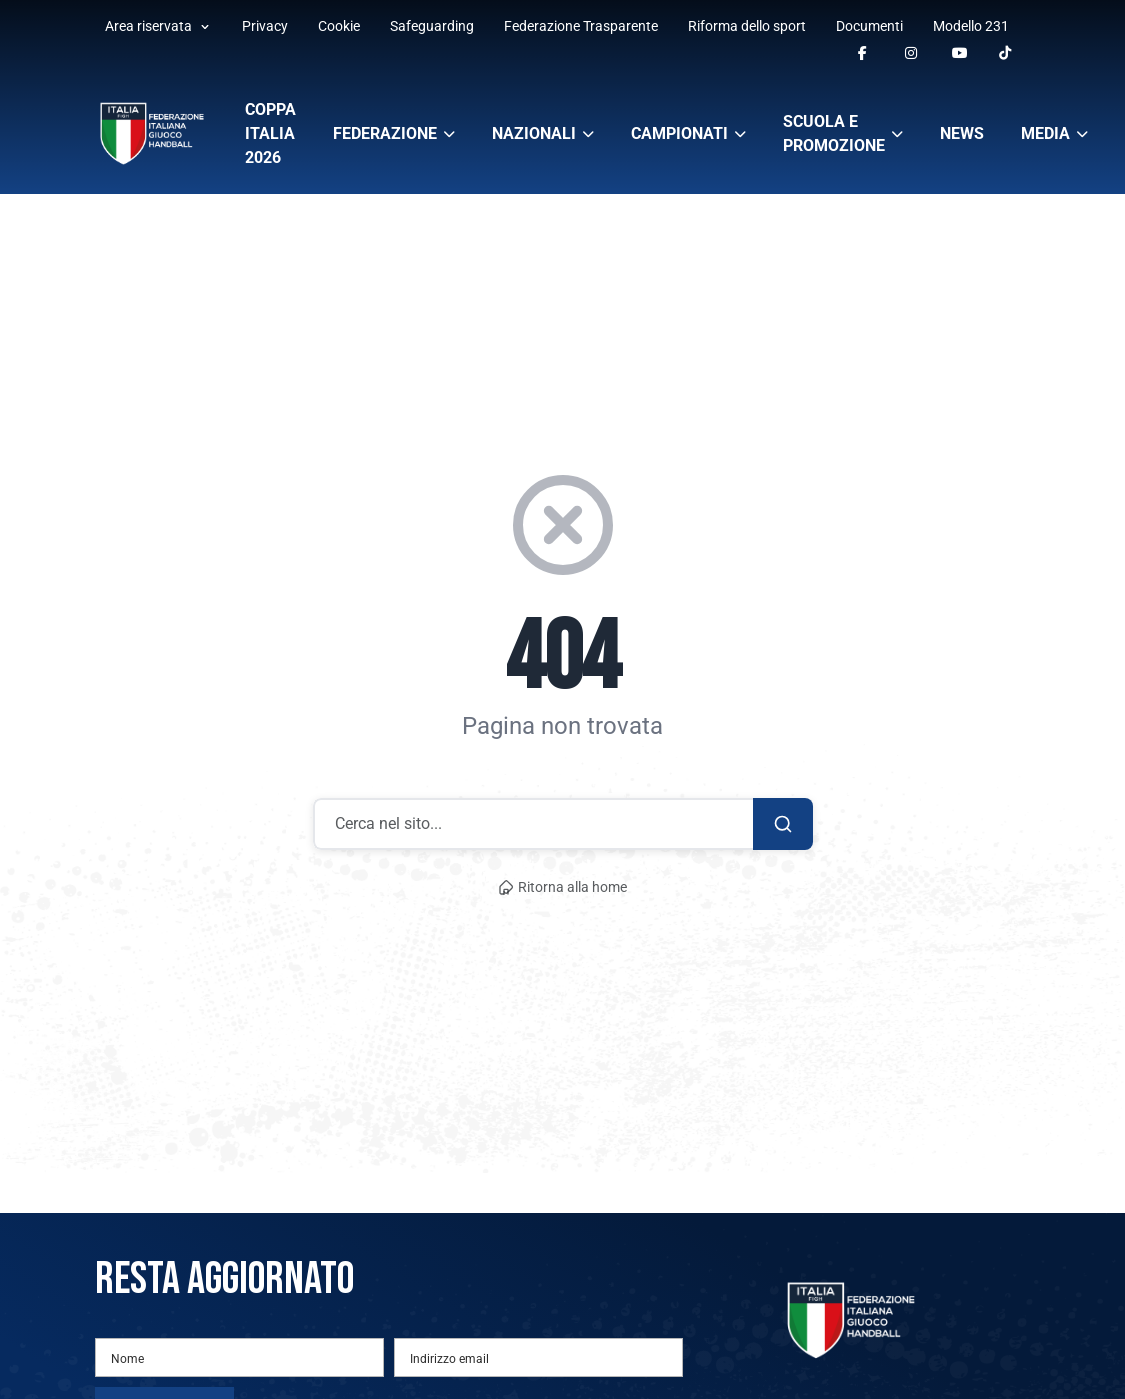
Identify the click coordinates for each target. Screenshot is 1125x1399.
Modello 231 (971, 26)
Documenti (869, 26)
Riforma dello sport (747, 26)
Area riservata (158, 26)
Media (1054, 133)
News (962, 133)
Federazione (394, 133)
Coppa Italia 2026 (270, 133)
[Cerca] (783, 824)
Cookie (339, 26)
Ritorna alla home (563, 887)
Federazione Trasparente (581, 26)
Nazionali (543, 133)
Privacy (265, 26)
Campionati (688, 133)
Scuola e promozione (843, 133)
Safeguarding (432, 26)
